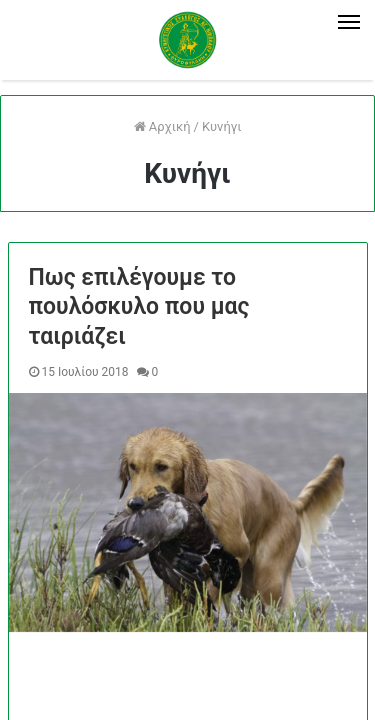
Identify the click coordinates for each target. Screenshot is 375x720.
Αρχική (162, 126)
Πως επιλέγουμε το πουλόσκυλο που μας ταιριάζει (139, 307)
